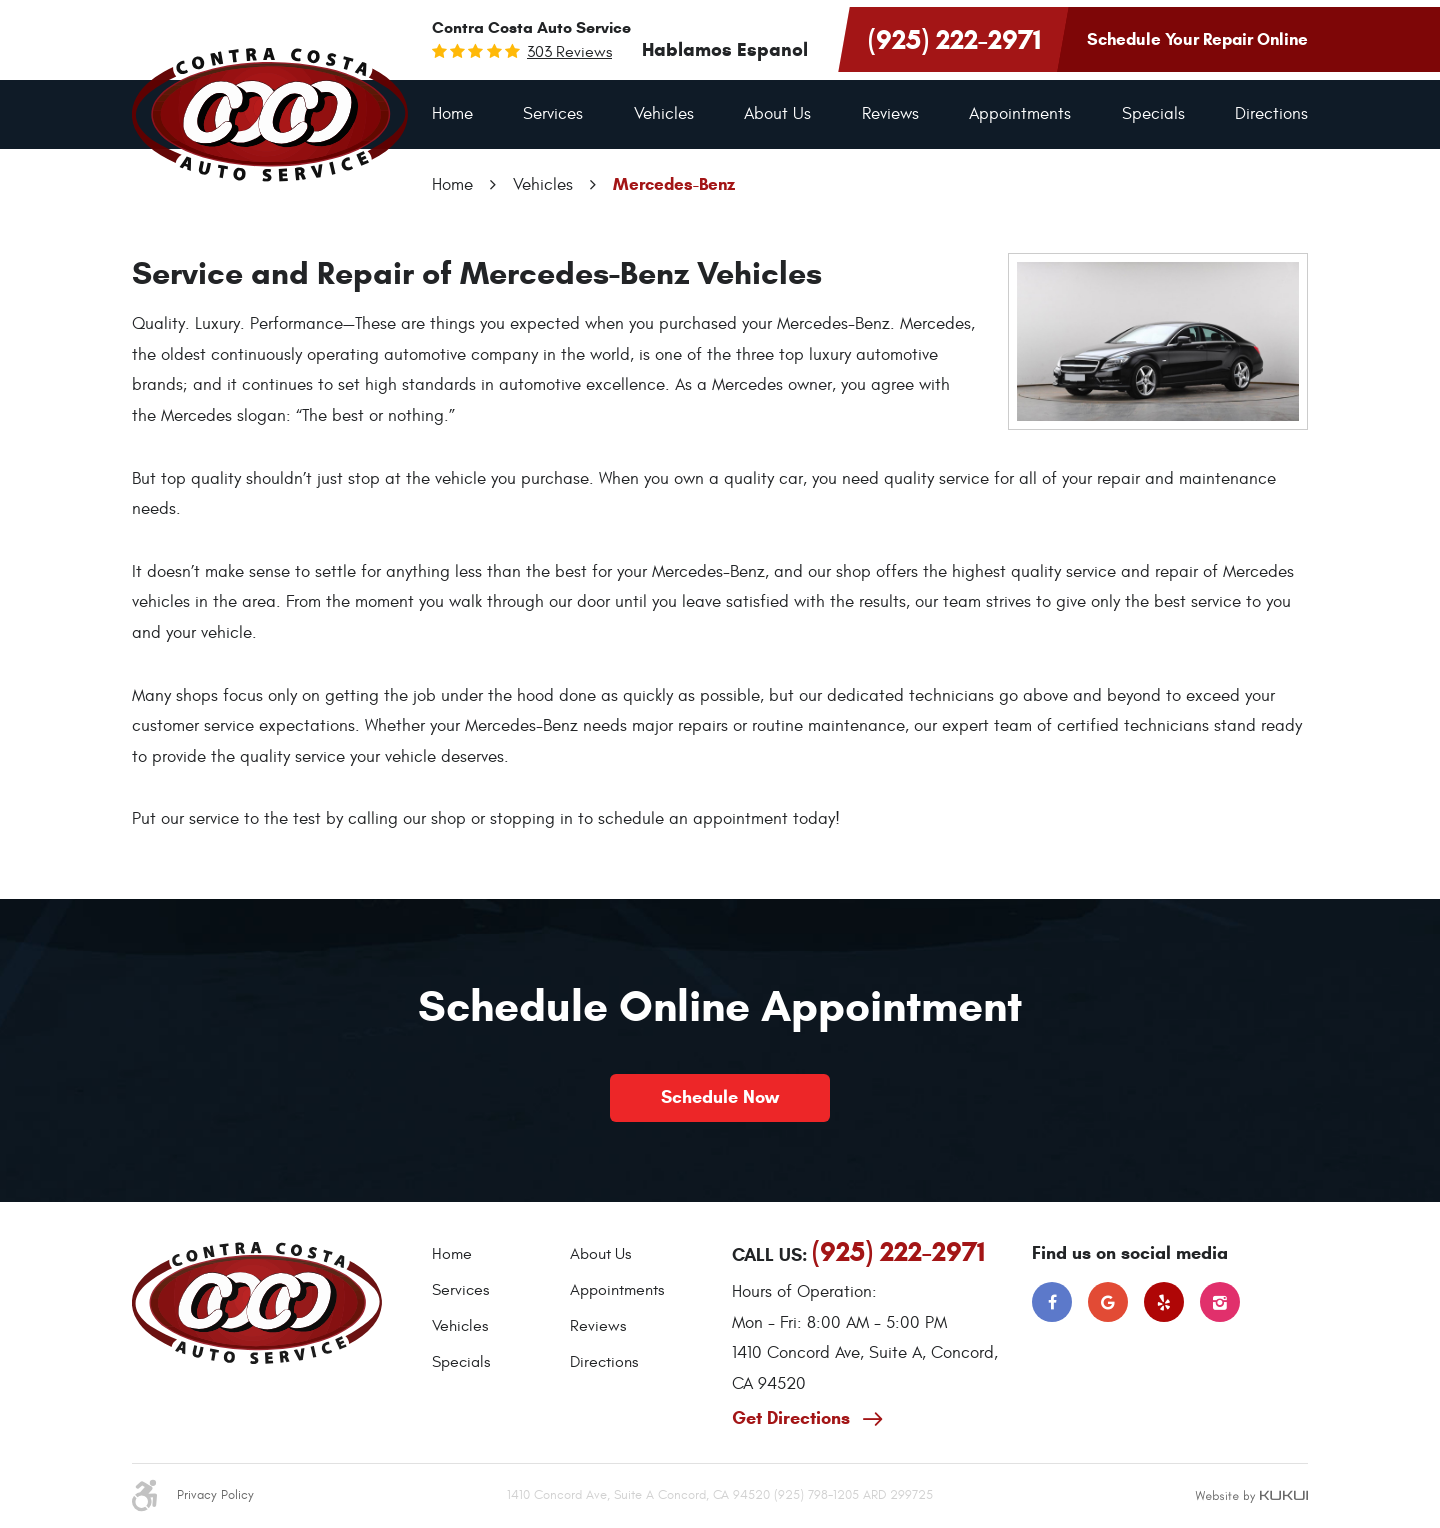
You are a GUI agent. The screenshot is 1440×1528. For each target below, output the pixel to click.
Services (553, 114)
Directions (1271, 114)
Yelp (1164, 1302)
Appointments (1020, 114)
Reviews (890, 114)
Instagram (1220, 1302)
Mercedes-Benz (674, 184)
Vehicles (664, 114)
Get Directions (793, 1418)
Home (452, 114)
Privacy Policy (215, 1495)
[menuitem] (452, 114)
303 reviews (569, 52)
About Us (777, 114)
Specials (1153, 114)
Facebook (1052, 1302)
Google (1108, 1302)
